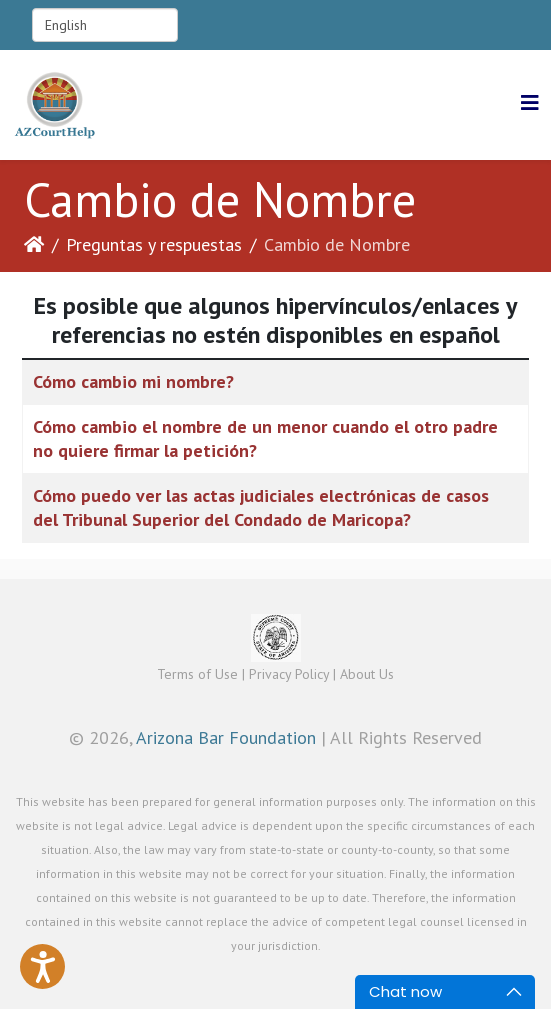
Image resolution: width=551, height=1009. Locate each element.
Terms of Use (197, 674)
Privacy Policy (289, 674)
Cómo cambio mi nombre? (133, 381)
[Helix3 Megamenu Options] (530, 103)
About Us (367, 674)
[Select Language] (105, 25)
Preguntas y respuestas (154, 244)
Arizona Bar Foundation (226, 737)
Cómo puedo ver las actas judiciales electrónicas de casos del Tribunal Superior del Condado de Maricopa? (261, 507)
